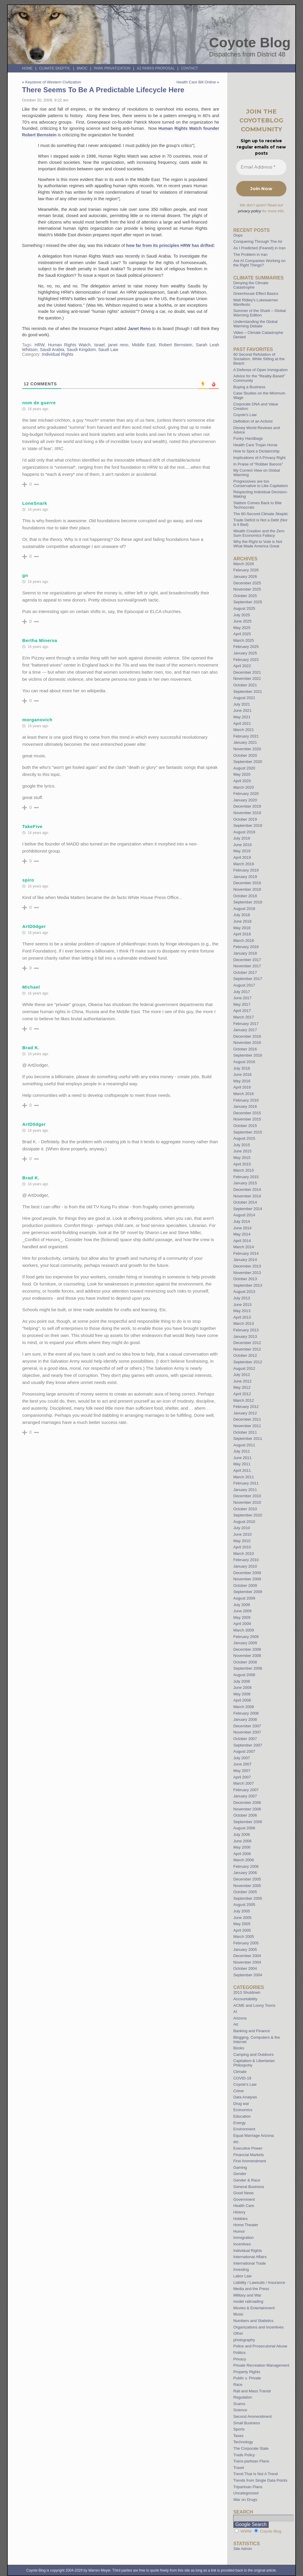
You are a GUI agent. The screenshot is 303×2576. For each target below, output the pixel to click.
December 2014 (247, 1189)
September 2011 (247, 1438)
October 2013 (245, 1279)
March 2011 (243, 1477)
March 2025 (243, 640)
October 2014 (245, 1202)
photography (244, 2340)
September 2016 (247, 1055)
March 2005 (243, 1936)
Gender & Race (246, 2180)
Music (238, 2314)
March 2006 (243, 1860)
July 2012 (241, 1374)
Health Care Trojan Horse (255, 445)
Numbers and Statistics (253, 2320)
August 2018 (244, 908)
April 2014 (242, 1240)
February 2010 (246, 1560)
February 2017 (246, 1023)
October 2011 (245, 1432)
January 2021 (245, 742)
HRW (40, 344)
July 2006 (241, 1834)
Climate (239, 2071)
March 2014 (243, 1247)
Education (242, 2116)
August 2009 (244, 1598)
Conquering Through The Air (257, 241)
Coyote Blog (250, 42)
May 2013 (241, 1311)
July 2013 (241, 1298)
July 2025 (241, 615)
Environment (244, 2129)
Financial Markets (248, 2155)
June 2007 (242, 1764)
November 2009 (247, 1579)
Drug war (241, 2103)
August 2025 (244, 608)
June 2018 (242, 921)
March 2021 (243, 729)
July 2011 (241, 1451)
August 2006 (244, 1828)
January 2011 (245, 1489)
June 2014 (242, 1228)
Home (27, 68)
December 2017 (247, 960)
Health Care (243, 2205)
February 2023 (246, 659)
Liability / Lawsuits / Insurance (259, 2282)
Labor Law (242, 2276)
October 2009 (245, 1585)
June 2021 (242, 710)
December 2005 (247, 1879)
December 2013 (247, 1266)
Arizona (239, 2018)
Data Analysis (245, 2097)
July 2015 (241, 1145)
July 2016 (241, 1068)
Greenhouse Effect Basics (255, 293)
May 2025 (241, 627)
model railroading (248, 2301)
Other (238, 2333)
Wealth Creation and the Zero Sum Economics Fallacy (258, 533)
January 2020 (245, 800)
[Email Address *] (261, 167)
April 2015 (242, 1164)
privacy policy (249, 211)
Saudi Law (108, 349)
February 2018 (246, 947)
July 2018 (241, 915)
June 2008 (242, 1687)
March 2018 (243, 940)
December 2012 (247, 1342)
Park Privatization (112, 68)
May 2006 (241, 1847)
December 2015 (247, 1113)
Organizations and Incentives (258, 2327)
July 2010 (241, 1528)
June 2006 (242, 1841)
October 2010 (245, 1509)
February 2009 (246, 1636)
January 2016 (245, 1106)
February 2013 (246, 1330)
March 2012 (243, 1400)
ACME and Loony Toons (254, 2005)
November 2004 (247, 1962)
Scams (239, 2404)
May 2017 (241, 1004)
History (239, 2212)
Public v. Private (247, 2378)
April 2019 (242, 857)
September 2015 (247, 1132)
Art (235, 2024)
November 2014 (247, 1196)
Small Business (246, 2423)
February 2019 (246, 870)
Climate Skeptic (54, 68)
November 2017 (247, 966)
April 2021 (242, 723)
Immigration (243, 2237)
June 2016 (242, 1074)
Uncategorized (245, 2493)
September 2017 (247, 978)
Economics (242, 2110)
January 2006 (245, 1872)
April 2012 (242, 1394)
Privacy (239, 2359)
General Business (248, 2186)
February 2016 (246, 1100)
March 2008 (243, 1707)
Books (238, 2048)
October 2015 (245, 1125)
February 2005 (246, 1943)
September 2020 (247, 761)
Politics (239, 2352)
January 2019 (245, 876)
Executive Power (247, 2148)
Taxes (238, 2435)
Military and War (247, 2295)
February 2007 (246, 1790)
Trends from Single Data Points (260, 2480)
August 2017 (244, 985)
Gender (239, 2173)
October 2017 (245, 972)
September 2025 (247, 602)
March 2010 (243, 1553)
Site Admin (242, 2548)
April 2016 (242, 1087)
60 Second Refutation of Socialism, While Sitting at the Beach (259, 359)
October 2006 (245, 1815)
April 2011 (242, 1470)
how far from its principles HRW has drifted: (170, 245)
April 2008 (242, 1700)
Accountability (245, 1999)
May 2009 (241, 1617)
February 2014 (246, 1253)
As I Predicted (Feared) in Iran (259, 248)
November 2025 (247, 589)
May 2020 (241, 774)
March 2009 (243, 1630)
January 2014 (245, 1259)
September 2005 (247, 1898)
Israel (99, 344)
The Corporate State (251, 2448)
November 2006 (247, 1809)
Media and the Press (251, 2288)
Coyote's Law (245, 2084)
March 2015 (243, 1170)
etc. (236, 2142)
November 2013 (247, 1272)
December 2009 (247, 1573)
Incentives (242, 2244)
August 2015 (244, 1138)
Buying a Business (249, 387)
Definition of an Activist (253, 421)
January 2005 (245, 1949)
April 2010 (242, 1547)
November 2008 (247, 1655)
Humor (239, 2231)
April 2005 (242, 1930)
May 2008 (241, 1694)
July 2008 (241, 1681)
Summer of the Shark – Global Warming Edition (259, 312)
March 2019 (243, 864)
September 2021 (247, 691)
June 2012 (242, 1381)
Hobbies (240, 2218)
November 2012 (247, 1349)
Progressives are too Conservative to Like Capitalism (260, 483)
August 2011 (244, 1445)
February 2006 (246, 1866)
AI (235, 2011)
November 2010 (247, 1502)
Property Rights (246, 2372)
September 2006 (247, 1822)
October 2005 (245, 1892)
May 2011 (241, 1464)
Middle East (144, 344)
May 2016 (241, 1081)
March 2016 (243, 1093)
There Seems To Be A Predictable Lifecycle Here (103, 90)
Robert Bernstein (175, 344)
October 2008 (245, 1662)
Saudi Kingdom (81, 349)
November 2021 (247, 678)
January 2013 (245, 1336)
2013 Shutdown (246, 1992)
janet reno (118, 344)
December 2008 (247, 1649)
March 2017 (243, 1017)
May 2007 (241, 1770)
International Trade (249, 2263)
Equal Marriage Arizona (253, 2135)
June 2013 (242, 1304)
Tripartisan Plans (247, 2487)
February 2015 (246, 1177)
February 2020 (246, 793)
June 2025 (242, 621)
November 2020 (247, 749)
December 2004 (247, 1956)
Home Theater (245, 2225)
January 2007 (245, 1796)
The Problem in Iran (250, 254)
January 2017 (245, 1030)
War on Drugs (245, 2499)
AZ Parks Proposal (156, 68)
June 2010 (242, 1534)
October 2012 (245, 1355)
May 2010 (241, 1541)
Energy (239, 2123)
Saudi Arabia (52, 349)
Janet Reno (139, 328)
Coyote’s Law (245, 415)
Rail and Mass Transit (252, 2391)
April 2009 (242, 1623)
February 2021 (246, 736)
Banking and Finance (251, 2031)
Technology (243, 2442)
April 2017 (242, 1010)
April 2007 (242, 1777)
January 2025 (245, 653)
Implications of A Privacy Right (259, 457)
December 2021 (247, 672)
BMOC (82, 68)
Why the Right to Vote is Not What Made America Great (257, 543)
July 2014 (241, 1221)
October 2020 (245, 755)
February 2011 (246, 1483)
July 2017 (241, 991)
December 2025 (247, 583)
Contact (189, 68)
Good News (243, 2193)
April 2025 (242, 634)
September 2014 (247, 1209)
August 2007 (244, 1751)
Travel (238, 2467)
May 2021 (241, 717)
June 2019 (242, 845)
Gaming (240, 2167)
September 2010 (247, 1515)
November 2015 (247, 1119)
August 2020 (244, 768)
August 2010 (244, 1521)
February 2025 (246, 646)
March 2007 (243, 1783)
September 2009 (247, 1591)
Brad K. (30, 1047)
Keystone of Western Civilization (53, 82)
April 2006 (242, 1853)
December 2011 (247, 1419)
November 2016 (247, 1042)
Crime (238, 2091)
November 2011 (247, 1426)
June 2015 (242, 1151)
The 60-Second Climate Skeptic (260, 514)
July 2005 (241, 1911)
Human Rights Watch (69, 344)
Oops (238, 235)
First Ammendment (249, 2161)
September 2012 (247, 1362)
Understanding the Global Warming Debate (255, 323)
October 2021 (245, 685)
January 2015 (245, 1183)
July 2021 (241, 704)
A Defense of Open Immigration (260, 370)
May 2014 (241, 1234)
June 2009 (242, 1611)
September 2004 (247, 1975)
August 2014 (244, 1215)
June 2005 (242, 1917)
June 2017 (242, 998)
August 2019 (244, 832)
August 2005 (244, 1904)
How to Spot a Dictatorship (256, 451)
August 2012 (244, 1368)
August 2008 (244, 1675)
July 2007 (241, 1758)
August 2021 (244, 698)
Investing (241, 2269)
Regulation (242, 2397)
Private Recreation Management (261, 2365)
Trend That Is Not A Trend (255, 2474)
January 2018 (245, 953)
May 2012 (241, 1387)
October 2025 (245, 596)
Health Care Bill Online (196, 82)
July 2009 (241, 1604)
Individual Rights (57, 354)
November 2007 (247, 1732)
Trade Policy (244, 2455)
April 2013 (242, 1317)
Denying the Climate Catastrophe (250, 285)
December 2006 (247, 1802)
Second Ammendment (252, 2416)
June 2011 (242, 1458)
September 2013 (247, 1285)
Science (240, 2410)
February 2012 (246, 1406)
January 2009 (245, 1643)
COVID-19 (242, 2078)
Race (237, 2384)
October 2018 (245, 896)
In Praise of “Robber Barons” (258, 464)
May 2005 (241, 1924)
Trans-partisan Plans (251, 2461)
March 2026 (243, 564)
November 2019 (247, 813)
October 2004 (245, 1968)
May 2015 (241, 1157)
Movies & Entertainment (254, 2308)
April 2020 (242, 781)
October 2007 (245, 1738)
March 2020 (243, 787)
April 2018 (242, 934)
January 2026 (245, 576)
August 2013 (244, 1291)
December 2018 (247, 883)
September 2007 (247, 1745)
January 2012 (245, 1413)
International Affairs (250, 2257)
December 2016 (247, 1036)
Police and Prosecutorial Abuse (260, 2346)
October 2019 (245, 819)
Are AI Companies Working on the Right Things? (259, 262)
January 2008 (245, 1719)
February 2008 (246, 1713)
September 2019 (247, 825)
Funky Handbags (248, 438)
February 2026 (246, 570)
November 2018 (247, 889)
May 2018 (241, 928)
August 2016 (244, 1062)
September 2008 (247, 1668)
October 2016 (245, 1049)
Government (244, 2199)
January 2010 (245, 1566)
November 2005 (247, 1885)
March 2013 (243, 1323)
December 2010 (247, 1496)
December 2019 (247, 806)
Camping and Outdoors (253, 2054)
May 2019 (241, 851)
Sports (238, 2429)
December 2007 (247, 1726)
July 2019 (241, 838)
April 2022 (242, 666)
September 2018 (247, 902)
